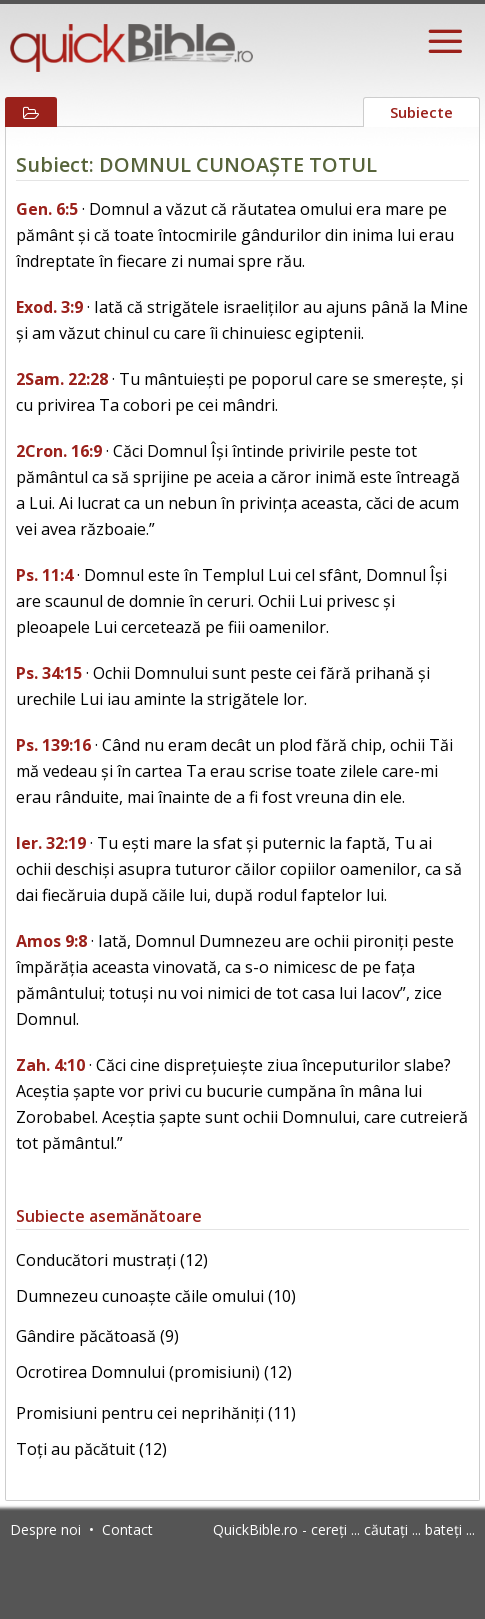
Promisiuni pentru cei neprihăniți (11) (156, 1413)
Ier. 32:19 (51, 843)
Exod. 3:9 (49, 307)
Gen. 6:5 (47, 209)
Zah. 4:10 (50, 1065)
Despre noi (45, 1529)
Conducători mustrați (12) (112, 1260)
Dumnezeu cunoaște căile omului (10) (156, 1296)
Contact (127, 1529)
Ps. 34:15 (49, 673)
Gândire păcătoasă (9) (97, 1336)
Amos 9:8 (51, 941)
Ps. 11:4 (44, 575)
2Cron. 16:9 (59, 451)
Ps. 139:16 (53, 745)
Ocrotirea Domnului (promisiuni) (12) (154, 1372)
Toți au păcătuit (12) (91, 1449)
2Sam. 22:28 (62, 379)
